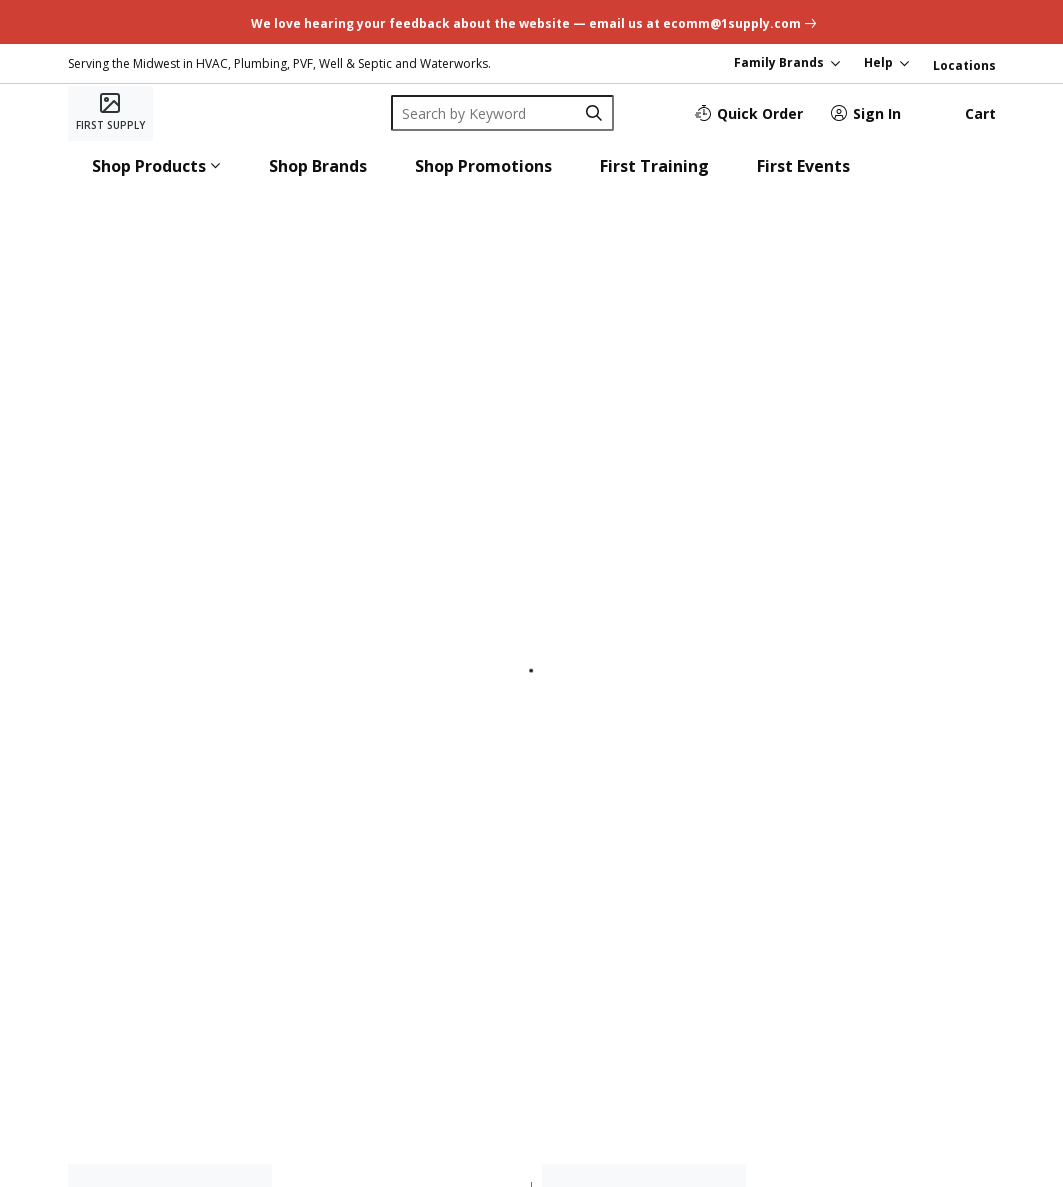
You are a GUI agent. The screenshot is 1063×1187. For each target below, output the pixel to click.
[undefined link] (531, 21)
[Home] (110, 113)
